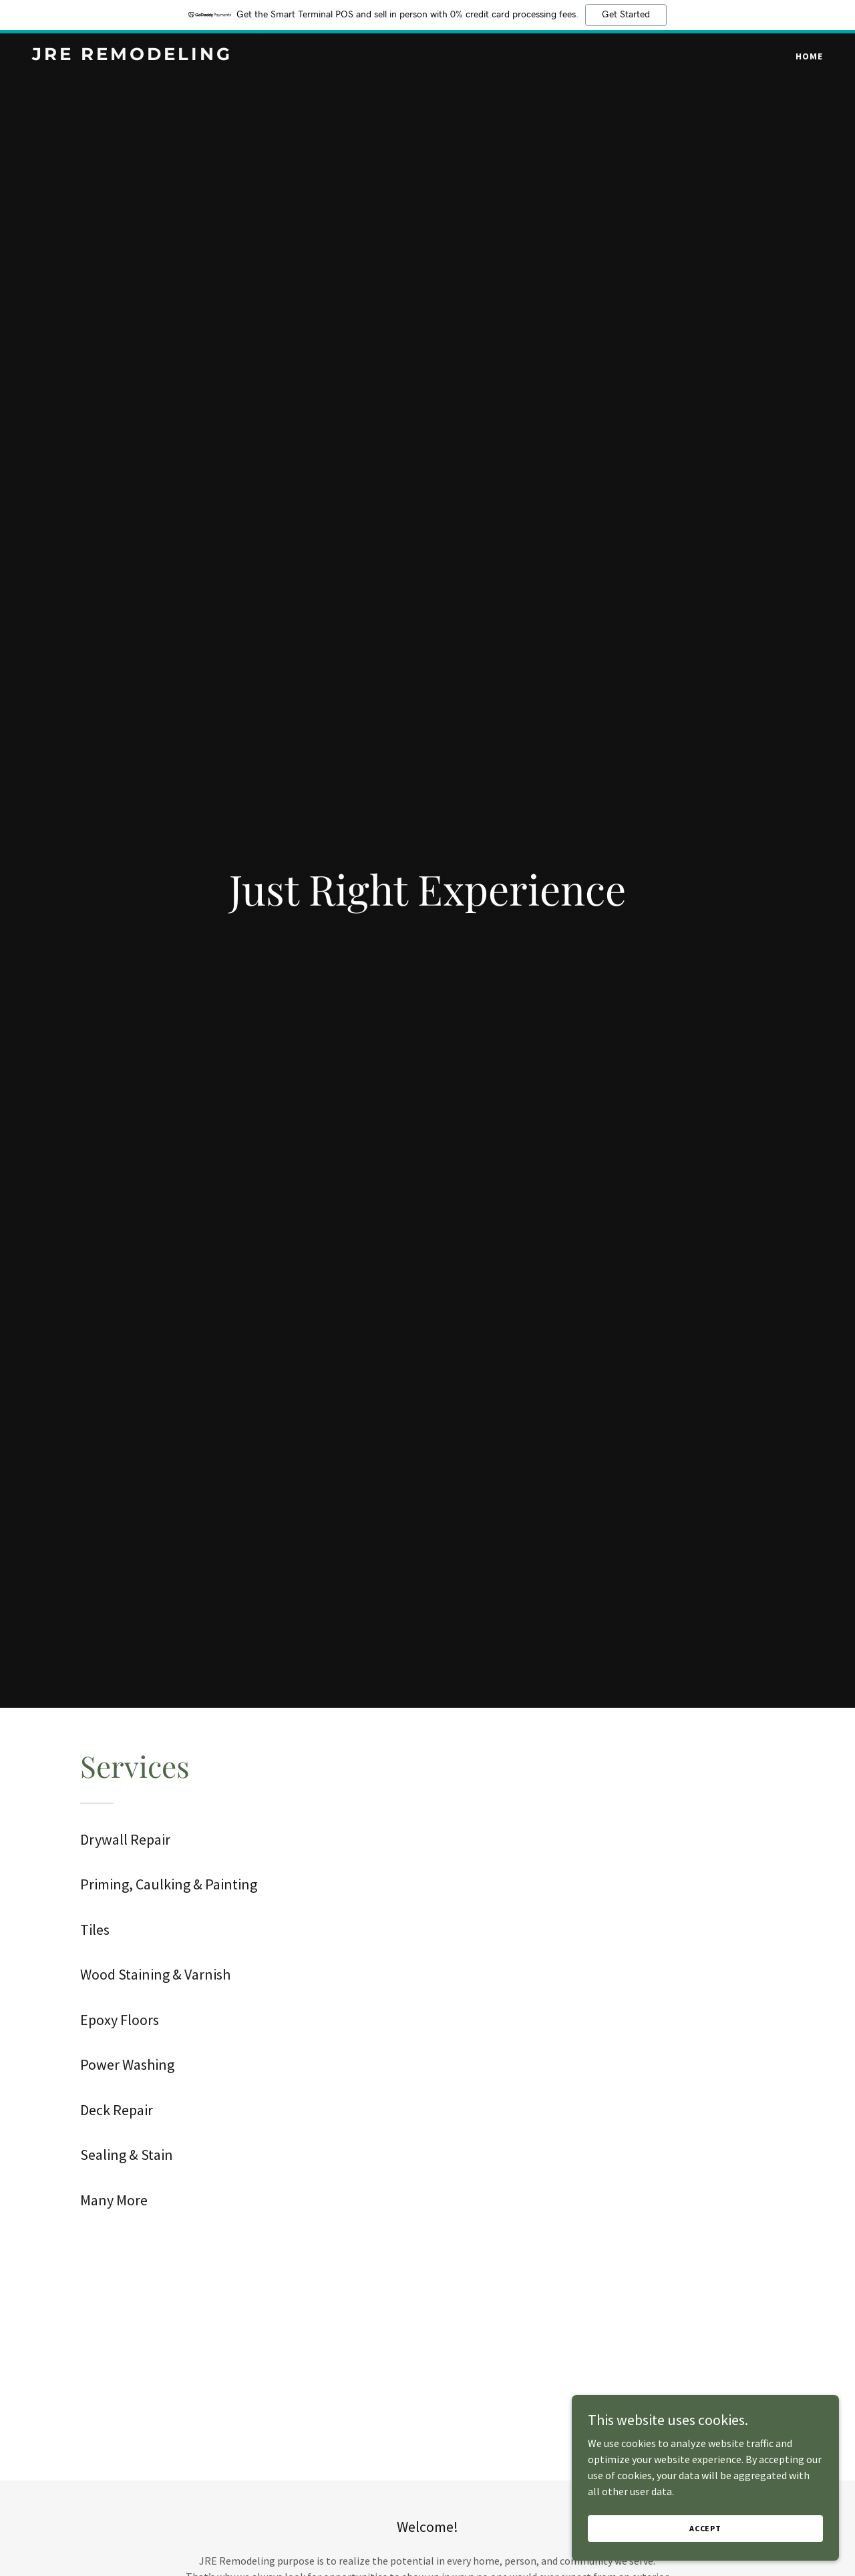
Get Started (626, 14)
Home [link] (809, 56)
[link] (170, 56)
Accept (705, 2528)
